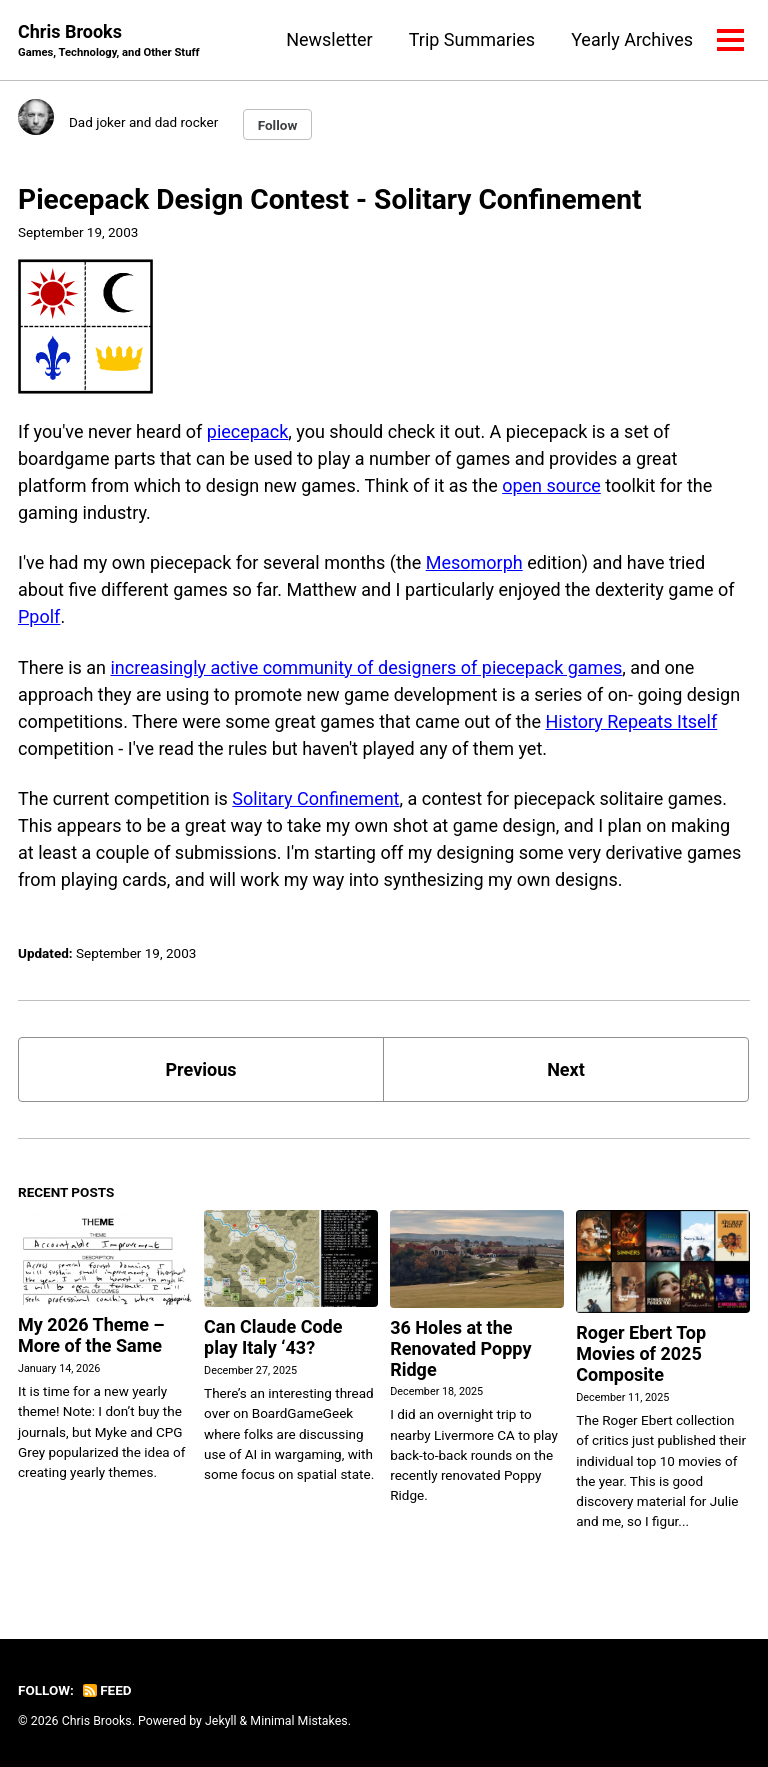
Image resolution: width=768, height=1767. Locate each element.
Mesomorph (474, 562)
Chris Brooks (109, 41)
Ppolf (39, 616)
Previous (201, 1069)
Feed (107, 1690)
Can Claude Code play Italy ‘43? (273, 1337)
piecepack (247, 431)
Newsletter (329, 39)
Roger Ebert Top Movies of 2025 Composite (641, 1353)
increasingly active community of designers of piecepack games (366, 667)
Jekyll (221, 1721)
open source (551, 485)
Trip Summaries (472, 39)
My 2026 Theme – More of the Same (91, 1335)
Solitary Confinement (315, 798)
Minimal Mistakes (298, 1721)
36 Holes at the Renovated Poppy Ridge (460, 1348)
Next (566, 1069)
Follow (278, 125)
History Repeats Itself (632, 721)
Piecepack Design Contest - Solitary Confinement (329, 199)
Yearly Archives (632, 39)
